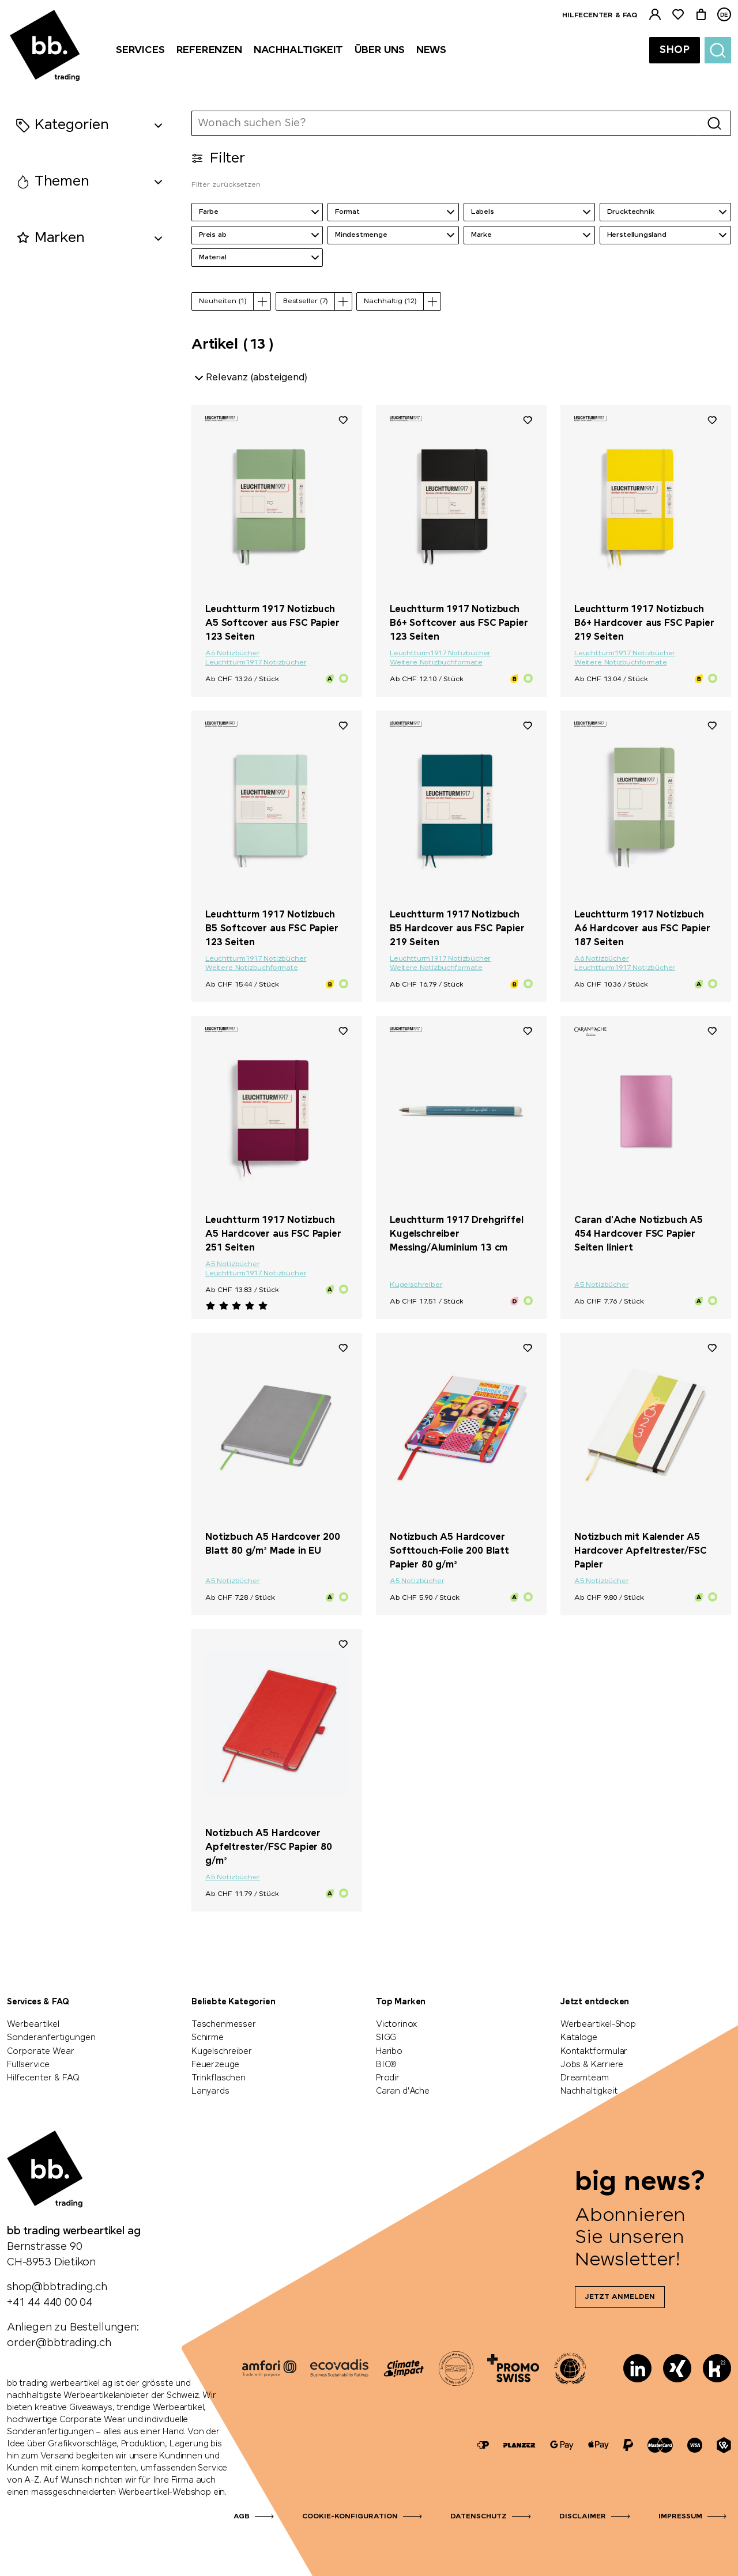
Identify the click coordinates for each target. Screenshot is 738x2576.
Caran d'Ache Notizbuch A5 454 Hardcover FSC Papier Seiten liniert (638, 1234)
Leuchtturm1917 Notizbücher (255, 663)
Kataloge (578, 2037)
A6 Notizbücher (232, 653)
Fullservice (28, 2064)
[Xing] (677, 2368)
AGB (242, 2517)
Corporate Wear (40, 2051)
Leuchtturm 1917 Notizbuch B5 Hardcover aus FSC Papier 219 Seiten (457, 928)
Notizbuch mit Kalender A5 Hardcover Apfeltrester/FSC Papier (640, 1551)
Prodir (388, 2078)
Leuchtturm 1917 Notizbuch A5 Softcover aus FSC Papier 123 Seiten (272, 623)
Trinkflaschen (218, 2078)
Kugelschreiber (416, 1285)
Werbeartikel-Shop (598, 2024)
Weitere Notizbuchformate (436, 663)
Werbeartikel (33, 2024)
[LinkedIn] (637, 2368)
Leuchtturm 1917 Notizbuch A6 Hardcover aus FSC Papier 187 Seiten (642, 928)
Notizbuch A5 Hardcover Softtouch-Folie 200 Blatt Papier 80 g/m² (449, 1551)
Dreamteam (584, 2078)
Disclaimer (582, 2517)
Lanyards (210, 2091)
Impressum (680, 2517)
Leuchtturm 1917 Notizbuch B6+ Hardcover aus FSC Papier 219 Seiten (644, 623)
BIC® (386, 2064)
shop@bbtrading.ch (57, 2287)
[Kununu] (717, 2368)
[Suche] (718, 50)
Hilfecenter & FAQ (599, 16)
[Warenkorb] (701, 14)
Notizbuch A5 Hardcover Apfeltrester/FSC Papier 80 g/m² (268, 1847)
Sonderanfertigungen (51, 2037)
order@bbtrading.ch (59, 2343)
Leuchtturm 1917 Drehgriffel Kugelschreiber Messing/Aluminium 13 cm (457, 1234)
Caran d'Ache (403, 2091)
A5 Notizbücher (232, 1264)
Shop (675, 50)
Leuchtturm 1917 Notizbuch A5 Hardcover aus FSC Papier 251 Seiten (273, 1234)
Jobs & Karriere (591, 2064)
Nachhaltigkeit (588, 2091)
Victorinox (396, 2024)
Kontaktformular (593, 2051)
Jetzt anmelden (620, 2297)
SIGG (386, 2037)
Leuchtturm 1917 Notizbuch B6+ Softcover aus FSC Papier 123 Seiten (459, 623)
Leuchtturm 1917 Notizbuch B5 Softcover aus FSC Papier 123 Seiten (271, 928)
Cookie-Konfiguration (350, 2517)
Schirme (207, 2037)
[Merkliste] (678, 14)
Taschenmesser (223, 2024)
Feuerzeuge (215, 2064)
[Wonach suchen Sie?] (445, 123)
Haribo (389, 2051)
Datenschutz (478, 2517)
